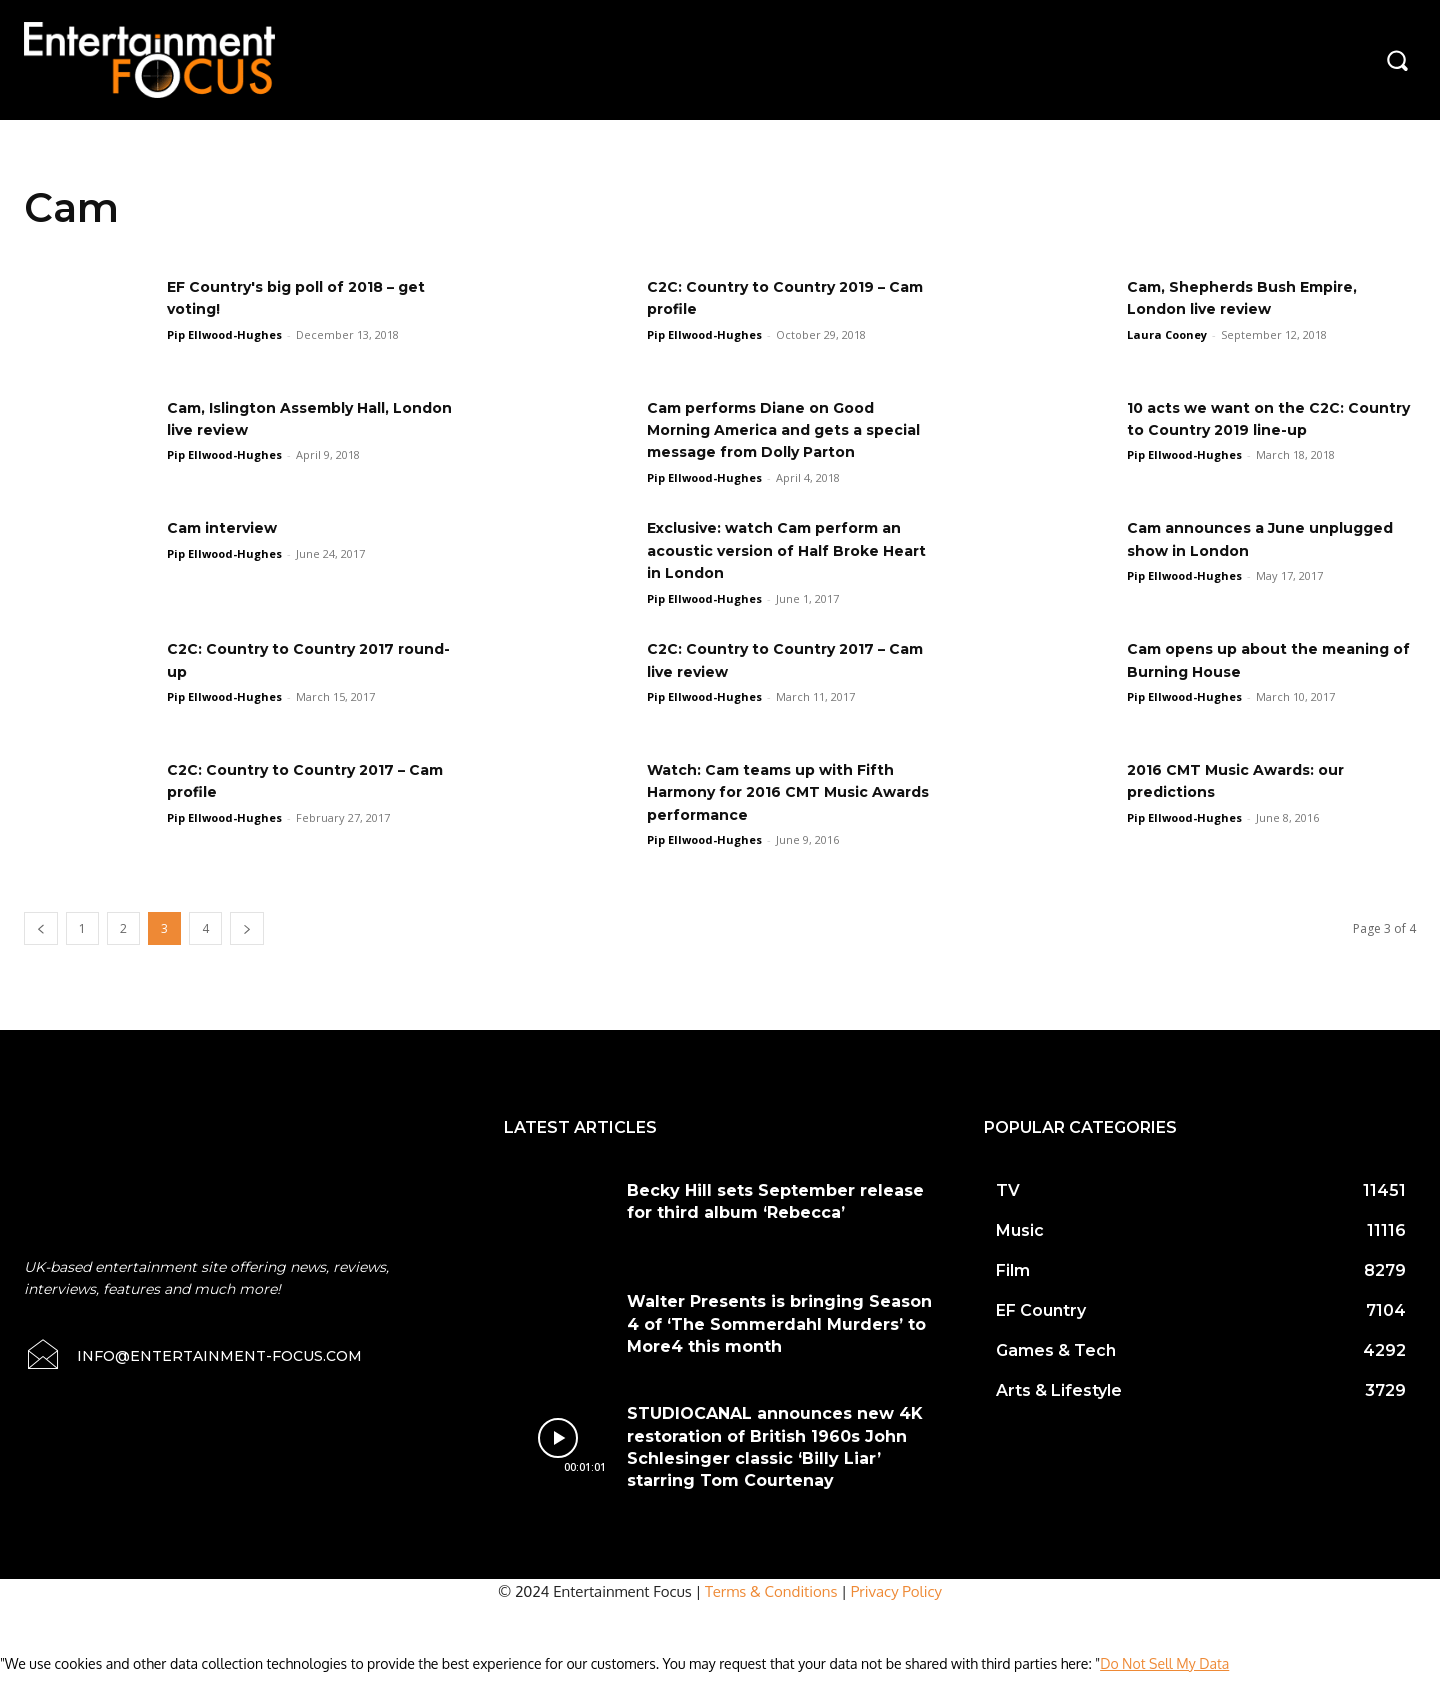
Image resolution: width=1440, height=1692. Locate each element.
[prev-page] (41, 945)
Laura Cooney (1167, 334)
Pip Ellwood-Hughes (224, 334)
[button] (1397, 60)
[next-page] (247, 945)
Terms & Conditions (771, 1609)
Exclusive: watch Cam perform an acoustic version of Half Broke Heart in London (791, 568)
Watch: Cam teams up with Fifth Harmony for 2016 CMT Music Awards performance (786, 810)
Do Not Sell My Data (1164, 1681)
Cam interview (230, 545)
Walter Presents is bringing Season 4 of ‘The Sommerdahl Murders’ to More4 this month (779, 1342)
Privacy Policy (896, 1609)
